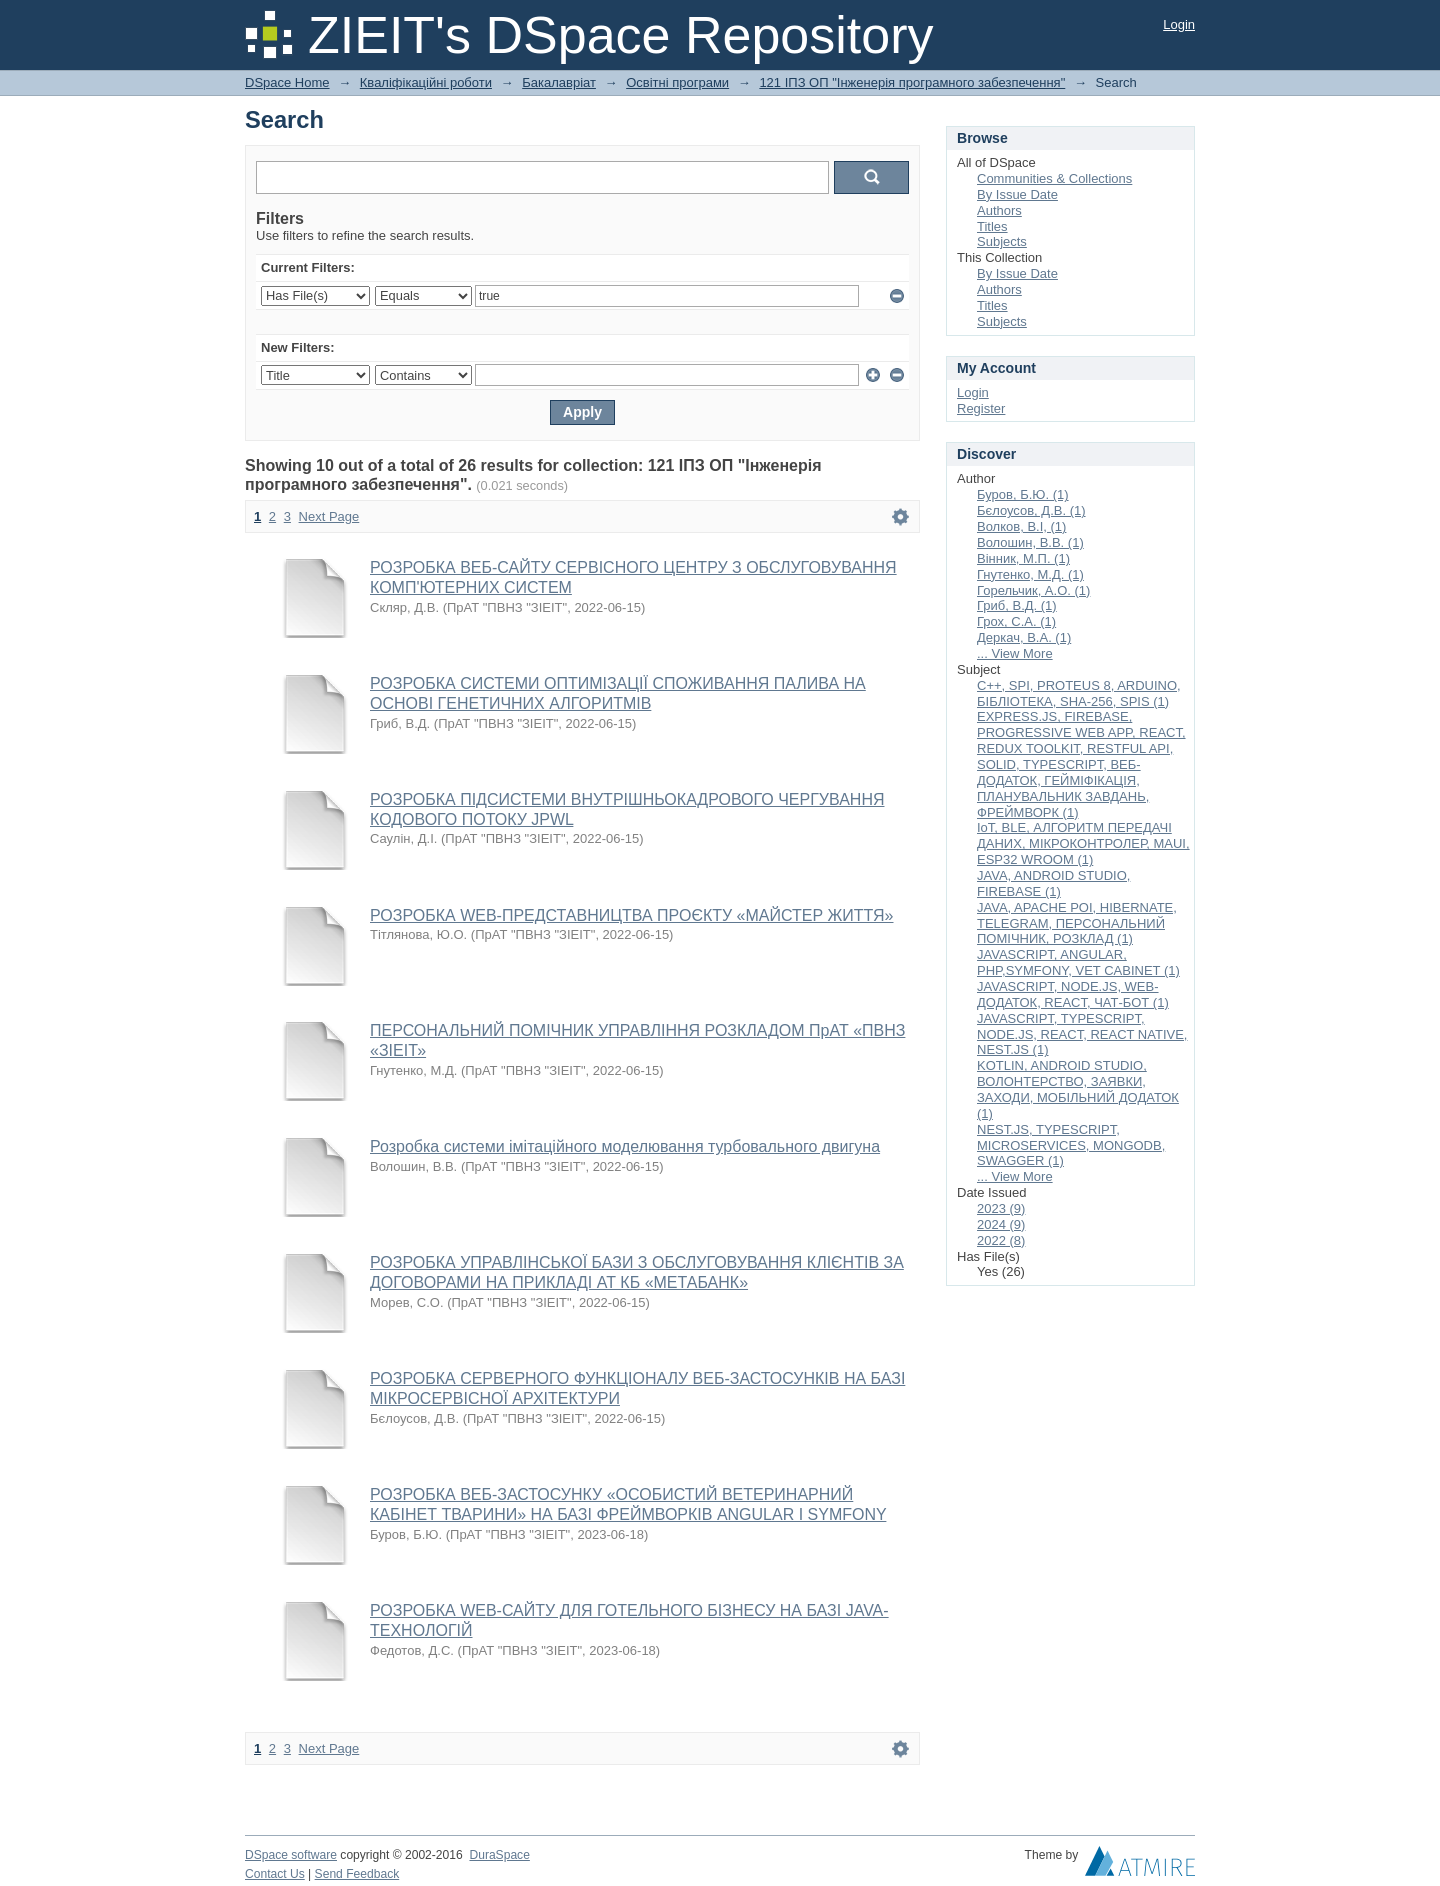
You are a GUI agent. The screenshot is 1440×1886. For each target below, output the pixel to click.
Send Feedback (357, 1874)
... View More (1015, 653)
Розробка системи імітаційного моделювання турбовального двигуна (625, 1146)
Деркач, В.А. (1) (1024, 637)
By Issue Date (1017, 194)
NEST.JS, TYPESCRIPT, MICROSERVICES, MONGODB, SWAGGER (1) (1071, 1145)
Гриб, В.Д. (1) (1017, 605)
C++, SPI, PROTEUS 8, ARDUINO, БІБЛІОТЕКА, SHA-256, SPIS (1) (1079, 693)
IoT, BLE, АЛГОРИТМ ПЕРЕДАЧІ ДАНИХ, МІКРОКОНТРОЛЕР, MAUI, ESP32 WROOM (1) (1083, 843)
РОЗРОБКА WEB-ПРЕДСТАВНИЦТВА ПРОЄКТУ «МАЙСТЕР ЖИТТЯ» (632, 915)
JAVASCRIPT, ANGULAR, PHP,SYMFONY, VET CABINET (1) (1078, 962)
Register (981, 408)
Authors (999, 210)
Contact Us (275, 1874)
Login (1179, 24)
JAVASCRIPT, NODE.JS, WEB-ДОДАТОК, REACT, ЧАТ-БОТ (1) (1073, 994)
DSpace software (291, 1855)
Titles (992, 226)
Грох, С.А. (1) (1016, 621)
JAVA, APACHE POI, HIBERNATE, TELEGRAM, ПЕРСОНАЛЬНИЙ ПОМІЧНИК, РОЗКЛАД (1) (1077, 923)
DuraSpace (499, 1855)
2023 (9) (1001, 1208)
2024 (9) (1001, 1224)
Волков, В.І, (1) (1021, 526)
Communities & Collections (1054, 178)
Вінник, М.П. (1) (1023, 558)
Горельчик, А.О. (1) (1033, 590)
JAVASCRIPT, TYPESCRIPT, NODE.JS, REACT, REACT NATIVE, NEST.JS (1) (1082, 1034)
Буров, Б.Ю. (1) (1023, 494)
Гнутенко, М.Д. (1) (1030, 574)
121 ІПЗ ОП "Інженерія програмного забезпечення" (912, 82)
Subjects (1002, 241)
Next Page (329, 516)
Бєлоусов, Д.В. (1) (1031, 510)
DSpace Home (287, 82)
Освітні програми (677, 82)
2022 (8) (1001, 1240)
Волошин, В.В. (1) (1030, 542)
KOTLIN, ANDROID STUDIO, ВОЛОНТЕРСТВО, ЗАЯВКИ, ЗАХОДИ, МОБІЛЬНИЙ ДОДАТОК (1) (1078, 1089)
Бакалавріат (559, 82)
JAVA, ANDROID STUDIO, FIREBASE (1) (1053, 883)
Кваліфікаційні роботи (426, 82)
